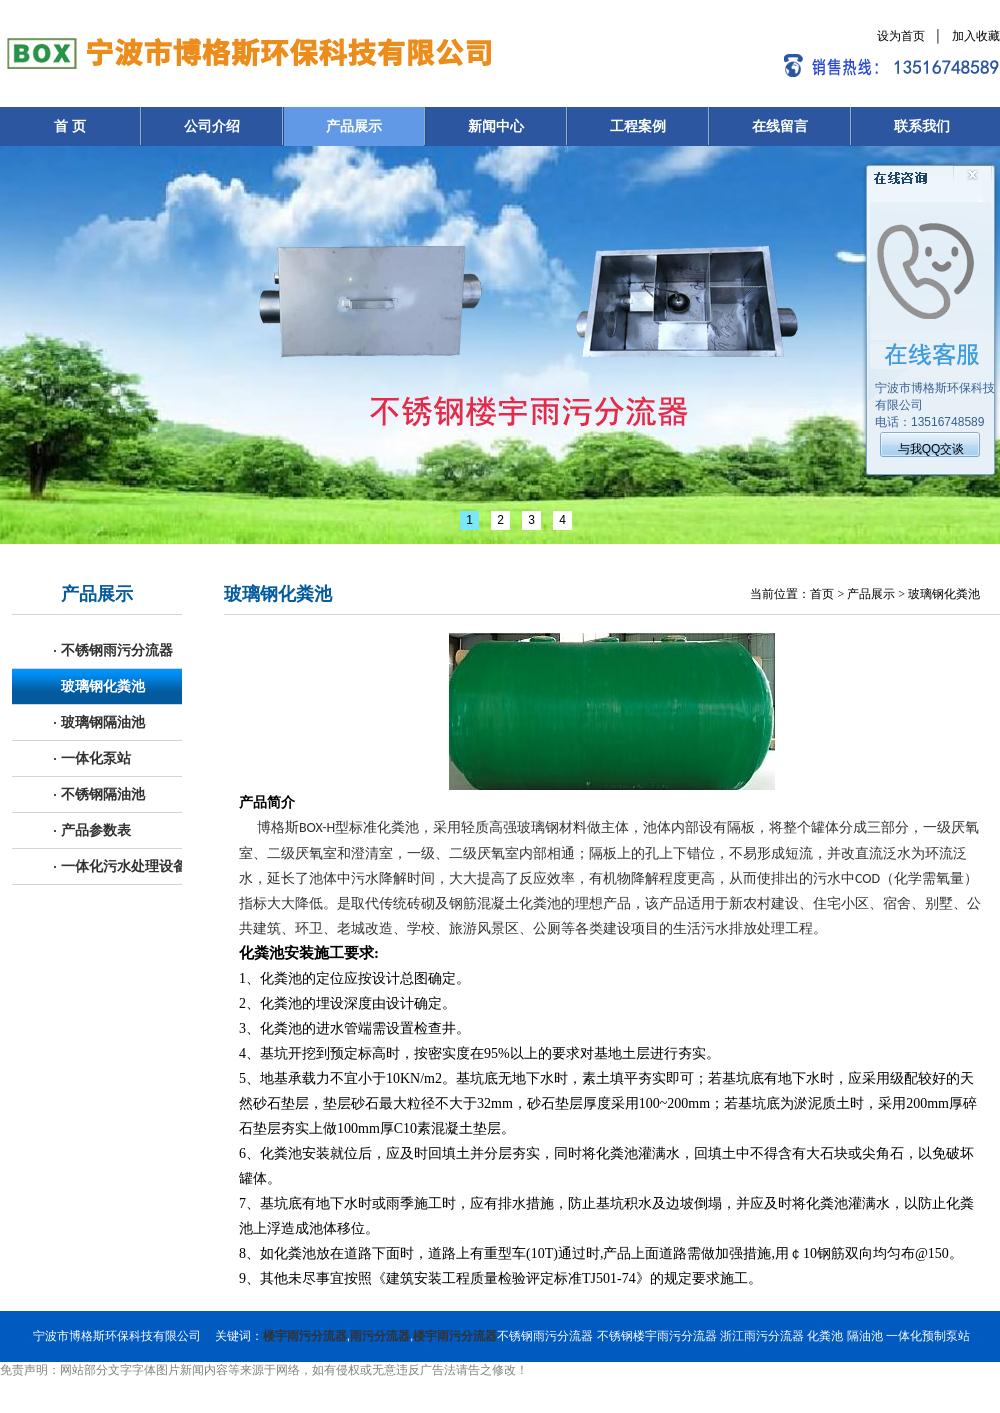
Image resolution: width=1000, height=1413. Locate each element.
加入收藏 (976, 36)
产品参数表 (92, 830)
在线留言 (780, 126)
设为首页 (901, 36)
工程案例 (638, 126)
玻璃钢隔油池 (99, 722)
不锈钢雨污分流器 (113, 650)
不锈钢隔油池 (99, 794)
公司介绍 (212, 126)
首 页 (70, 126)
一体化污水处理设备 (120, 866)
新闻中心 (496, 126)
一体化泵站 (92, 758)
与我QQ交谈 (931, 449)
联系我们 (922, 126)
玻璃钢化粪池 (99, 686)
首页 (822, 594)
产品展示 (354, 126)
